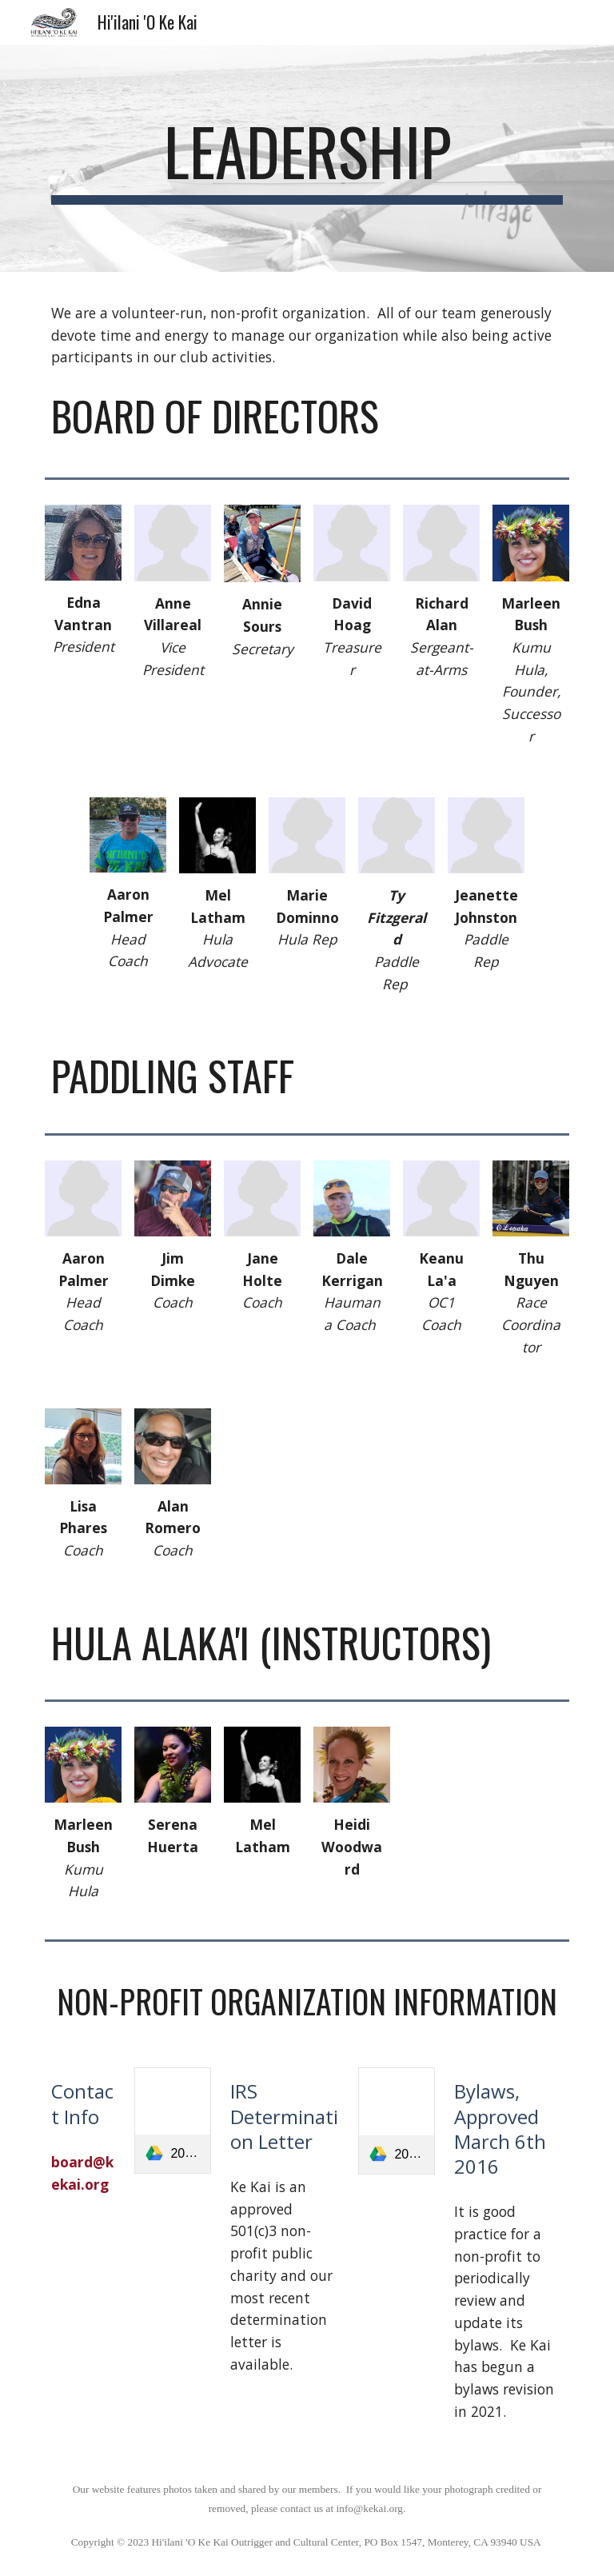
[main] (306, 158)
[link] (172, 2120)
